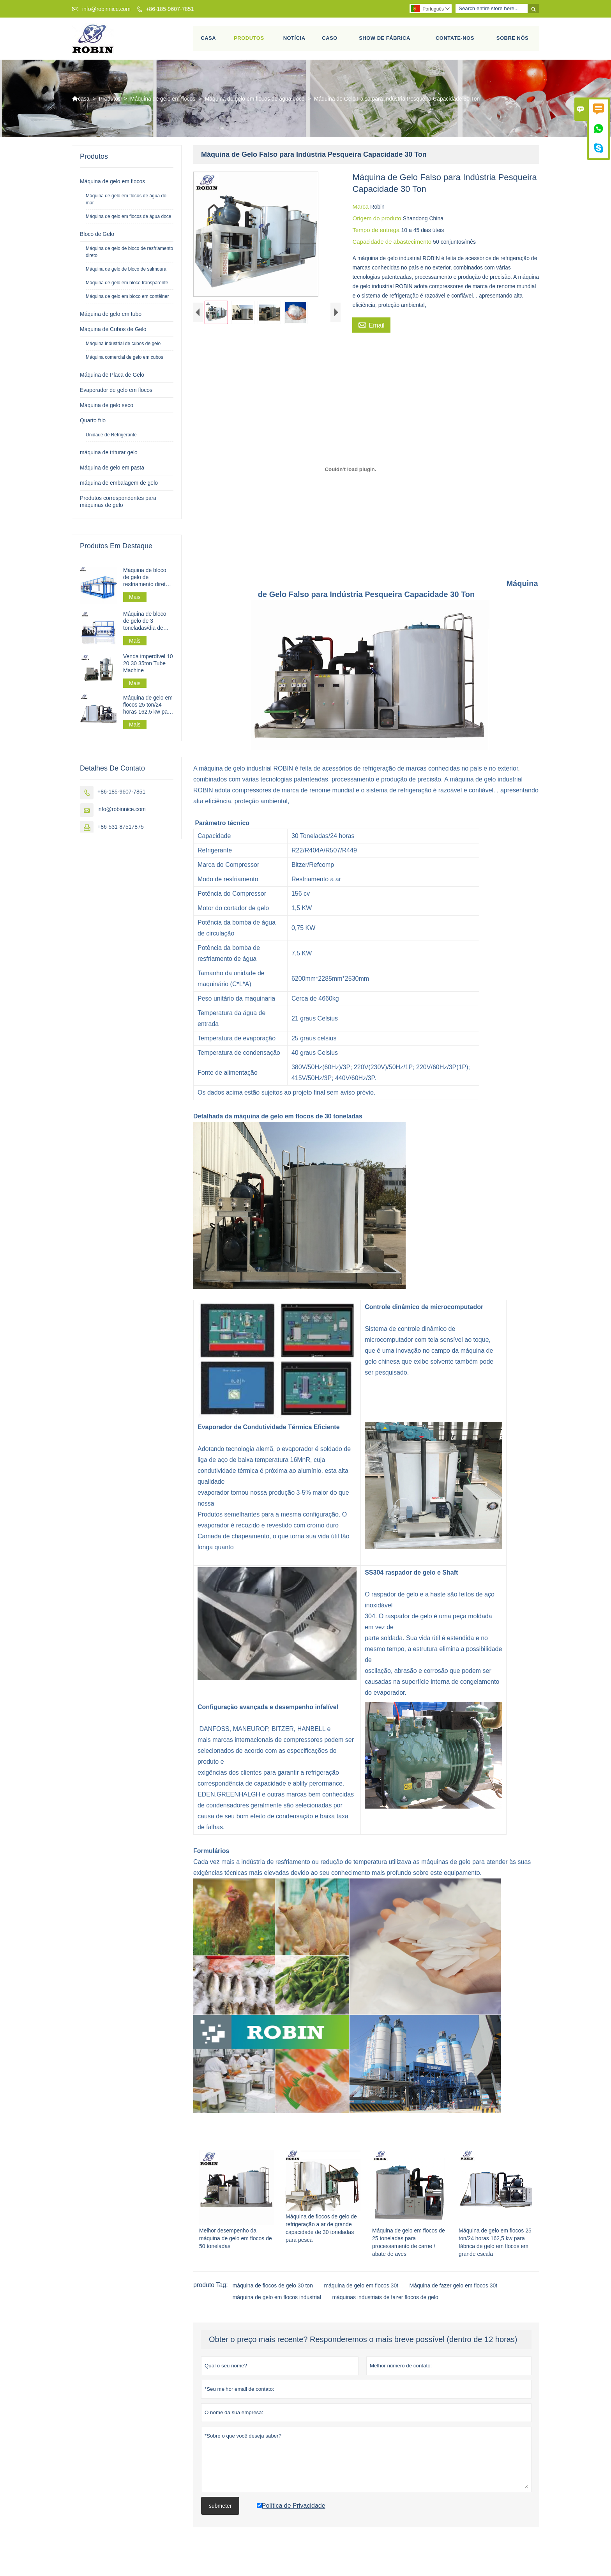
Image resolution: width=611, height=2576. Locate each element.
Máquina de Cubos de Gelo (113, 332)
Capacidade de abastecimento (392, 244)
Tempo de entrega (376, 233)
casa (81, 102)
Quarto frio (93, 423)
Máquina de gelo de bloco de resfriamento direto (129, 255)
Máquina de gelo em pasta (112, 471)
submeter (220, 2519)
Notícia (294, 40)
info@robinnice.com (106, 9)
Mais (135, 600)
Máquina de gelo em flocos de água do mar (126, 202)
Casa (208, 40)
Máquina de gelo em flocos (162, 102)
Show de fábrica (385, 40)
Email (371, 327)
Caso (330, 40)
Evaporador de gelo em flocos (116, 393)
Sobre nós (512, 40)
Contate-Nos (455, 40)
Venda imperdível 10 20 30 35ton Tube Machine (148, 666)
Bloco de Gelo (97, 237)
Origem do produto (377, 221)
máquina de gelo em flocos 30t (361, 2299)
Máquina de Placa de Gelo (112, 378)
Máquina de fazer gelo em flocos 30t (454, 2299)
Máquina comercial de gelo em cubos (124, 360)
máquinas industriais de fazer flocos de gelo (385, 2311)
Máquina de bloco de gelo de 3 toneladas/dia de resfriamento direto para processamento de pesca (148, 624)
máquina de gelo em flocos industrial (277, 2311)
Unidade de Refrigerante (111, 438)
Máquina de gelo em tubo (110, 317)
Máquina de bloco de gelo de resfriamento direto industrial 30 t (146, 580)
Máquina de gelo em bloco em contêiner (127, 299)
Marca (361, 209)
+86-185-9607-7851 (170, 9)
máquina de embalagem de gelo (119, 486)
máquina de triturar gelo (109, 455)
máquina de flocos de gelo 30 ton (273, 2299)
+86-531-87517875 (120, 830)
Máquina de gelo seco (106, 408)
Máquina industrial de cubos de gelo (123, 346)
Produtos (249, 40)
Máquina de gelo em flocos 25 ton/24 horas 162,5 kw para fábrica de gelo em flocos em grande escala (148, 708)
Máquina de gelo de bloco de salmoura (126, 272)
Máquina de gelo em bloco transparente (127, 286)
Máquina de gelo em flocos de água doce (255, 102)
